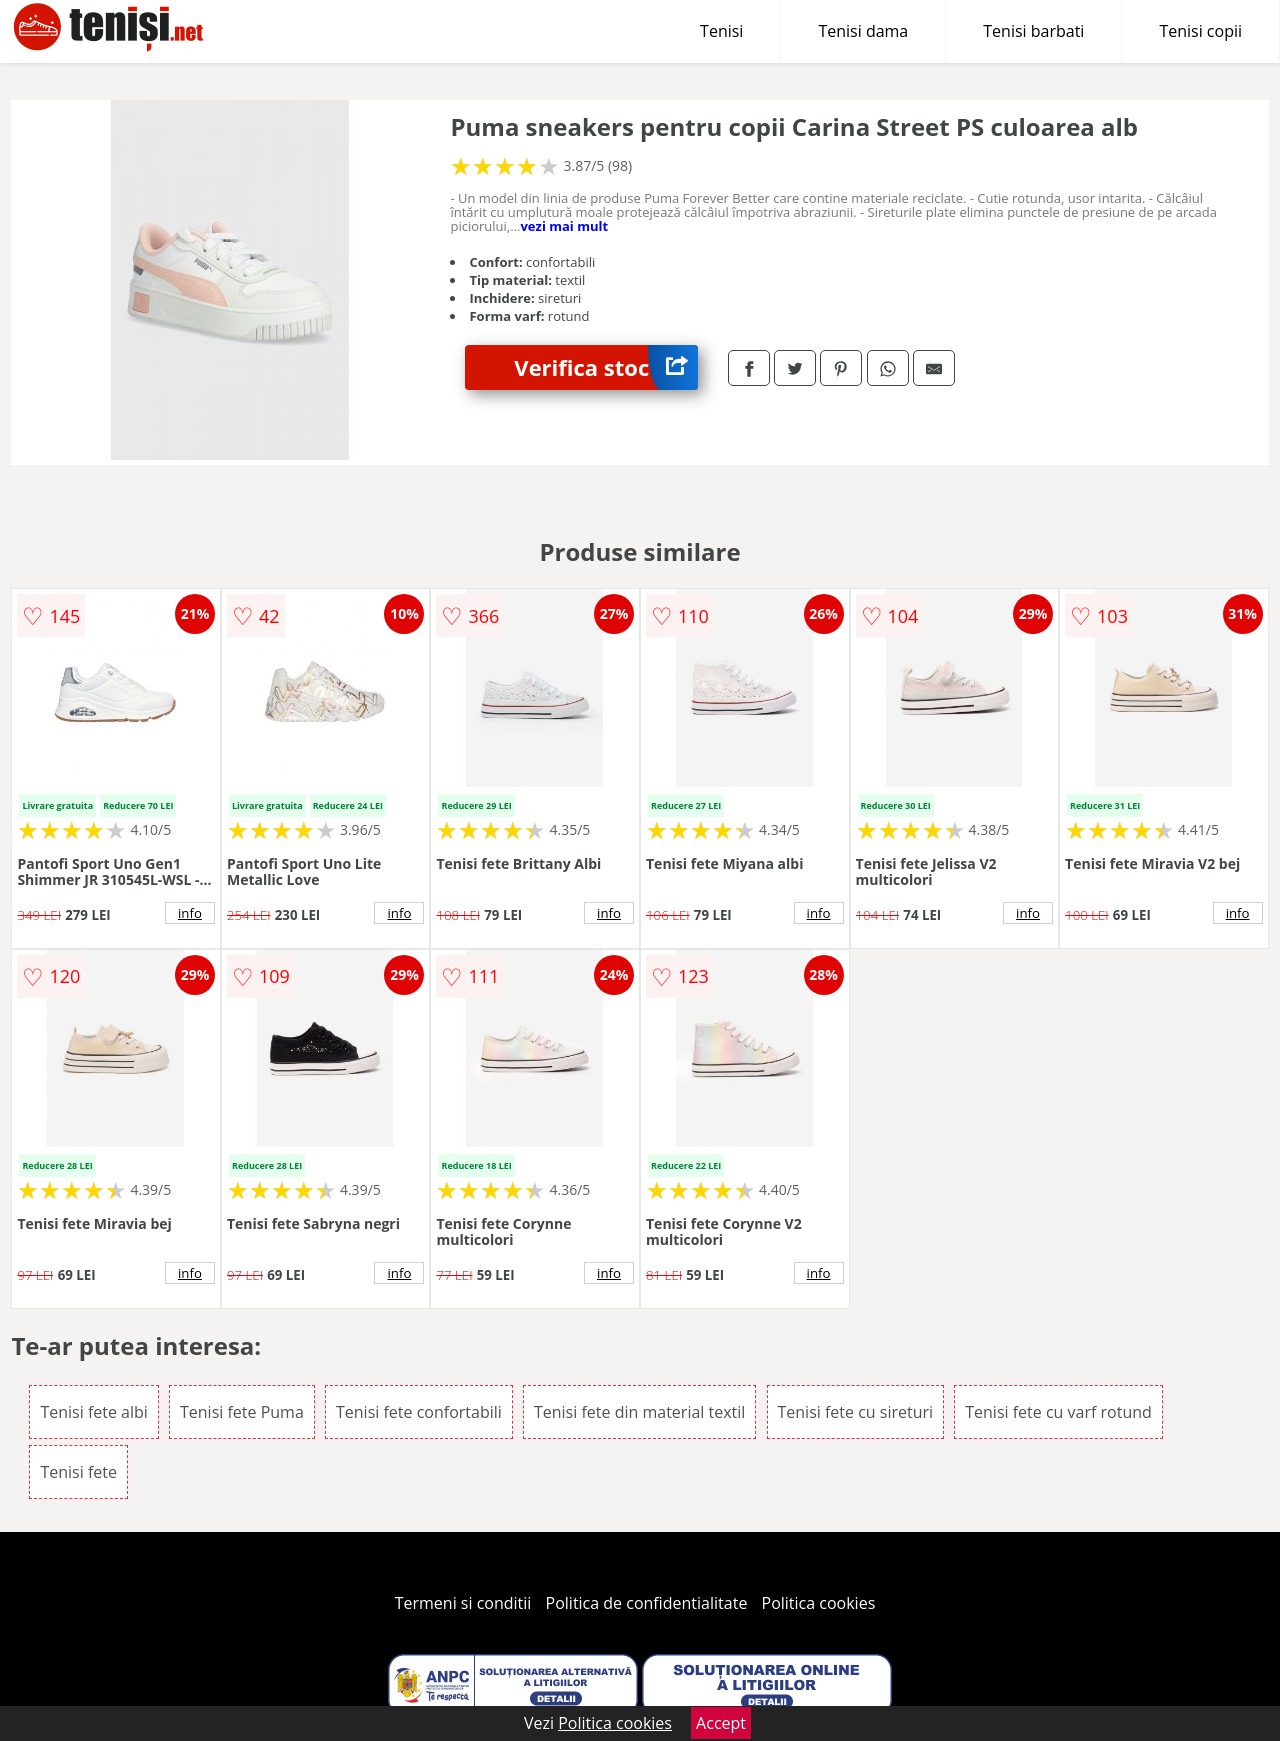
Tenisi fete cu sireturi (856, 1412)
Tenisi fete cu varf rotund (1058, 1412)
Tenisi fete (78, 1472)
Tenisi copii (1200, 31)
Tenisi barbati (1033, 31)
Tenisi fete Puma (242, 1412)
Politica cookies (819, 1603)
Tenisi (721, 31)
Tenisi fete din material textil (639, 1412)
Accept (721, 1723)
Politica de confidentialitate (647, 1603)
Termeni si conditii (463, 1603)
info (190, 913)
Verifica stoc (606, 367)
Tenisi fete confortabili (419, 1412)
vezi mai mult (564, 226)
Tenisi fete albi (93, 1412)
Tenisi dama (863, 31)
